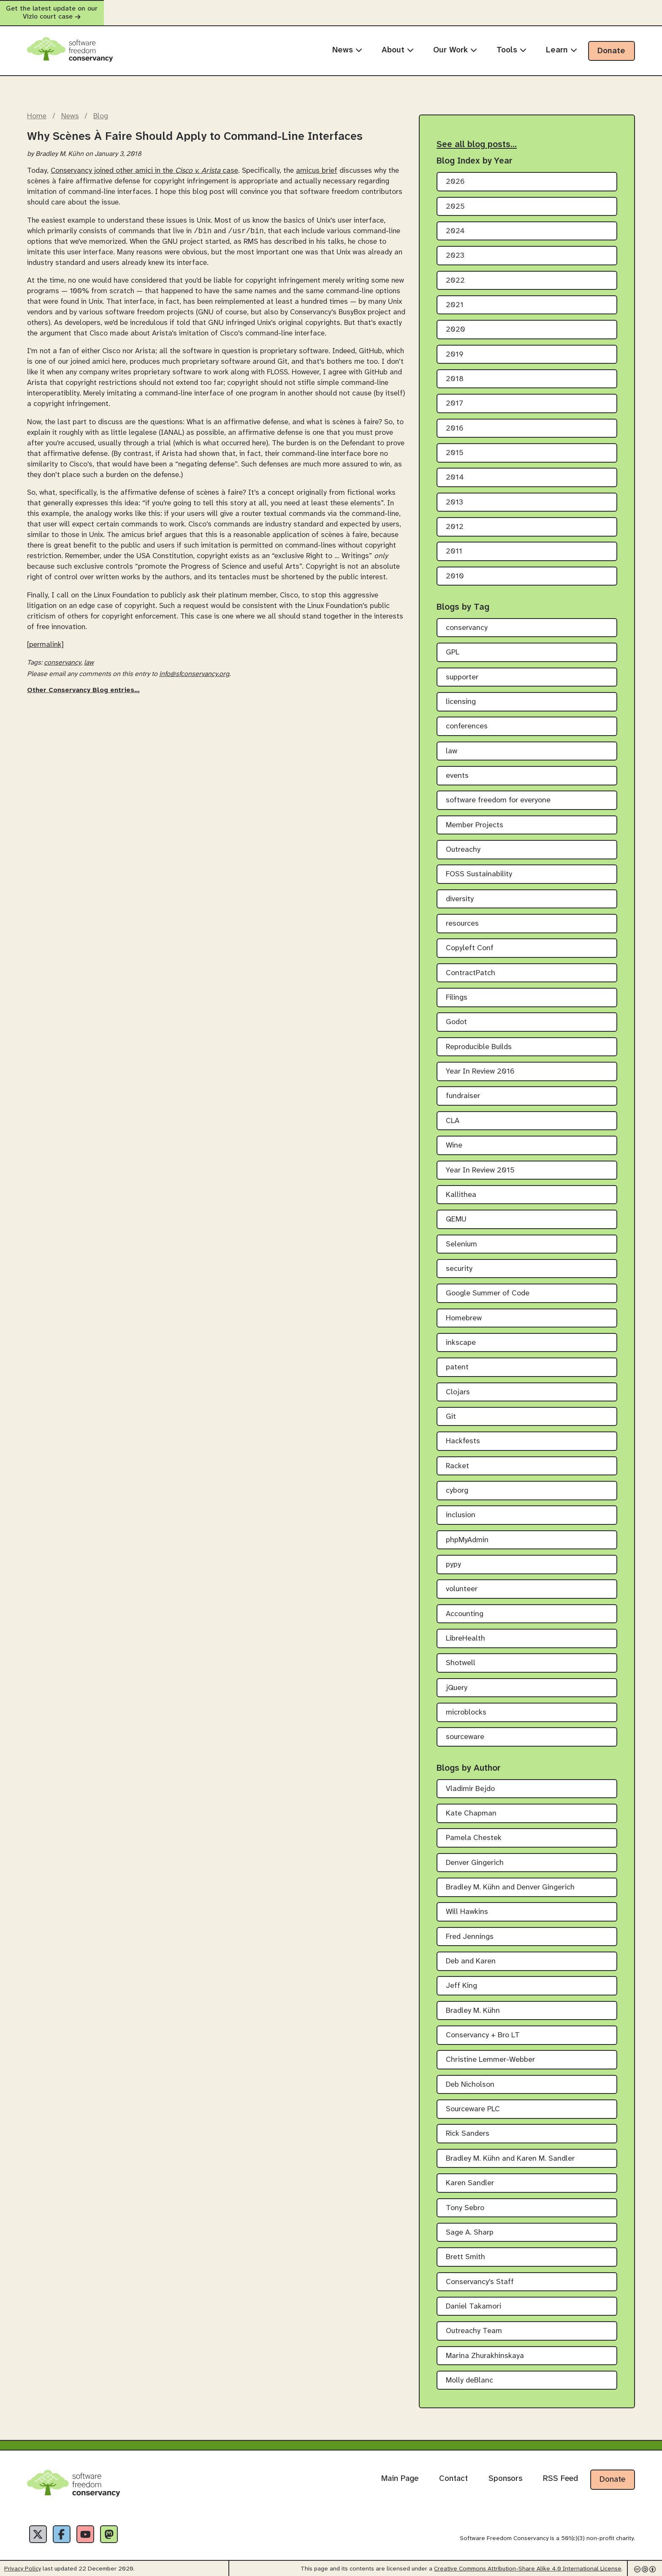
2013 (454, 495)
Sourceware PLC (473, 2102)
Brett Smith (465, 2250)
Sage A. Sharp (470, 2225)
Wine (454, 1138)
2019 (455, 347)
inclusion (460, 1508)
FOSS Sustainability (479, 867)
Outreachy (463, 842)
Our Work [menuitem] (455, 42)
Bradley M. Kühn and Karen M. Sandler (510, 2151)
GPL (452, 645)
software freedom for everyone (498, 793)
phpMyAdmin (467, 1532)
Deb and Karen (471, 1954)
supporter (462, 669)
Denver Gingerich (475, 1855)
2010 (455, 568)
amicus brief (316, 163)
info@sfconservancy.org (194, 667)
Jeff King (461, 1978)
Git (451, 1409)
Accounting (464, 1606)
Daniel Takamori (473, 2299)
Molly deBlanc (469, 2373)
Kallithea (461, 1187)
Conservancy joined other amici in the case (144, 163)
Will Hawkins (467, 1904)
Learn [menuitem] (561, 42)
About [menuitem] (398, 42)
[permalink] (45, 638)
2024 (455, 223)
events (457, 768)
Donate (611, 43)
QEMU (456, 1212)
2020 (455, 322)
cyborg (457, 1483)
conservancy (62, 655)
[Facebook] (69, 2529)
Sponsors (505, 2471)
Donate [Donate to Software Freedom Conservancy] (612, 2472)
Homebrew (464, 1310)
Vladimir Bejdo (470, 1781)
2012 (455, 519)
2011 (454, 544)
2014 (455, 470)
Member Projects (474, 817)
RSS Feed (560, 2471)
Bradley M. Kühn (473, 2003)
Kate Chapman (471, 1806)
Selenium (461, 1236)
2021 (455, 298)
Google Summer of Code (487, 1286)
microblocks (466, 1705)
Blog (100, 108)
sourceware (465, 1730)
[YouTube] (98, 2529)
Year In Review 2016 (480, 1064)
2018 (455, 372)
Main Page (399, 2471)
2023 (455, 248)
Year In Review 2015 (480, 1163)
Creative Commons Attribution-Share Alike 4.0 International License (527, 2566)
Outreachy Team (474, 2324)
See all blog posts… (477, 137)
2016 (455, 421)
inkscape (461, 1335)
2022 (455, 273)
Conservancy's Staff (480, 2274)
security (459, 1261)
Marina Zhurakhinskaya (485, 2348)
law (89, 655)
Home (36, 108)
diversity (460, 891)
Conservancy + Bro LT (483, 2028)
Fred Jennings (470, 1929)
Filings (456, 990)
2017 (454, 396)
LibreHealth (465, 1631)
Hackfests (463, 1434)
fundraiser (463, 1089)
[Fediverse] (126, 2529)
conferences (467, 719)
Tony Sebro (465, 2200)
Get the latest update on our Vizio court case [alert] (331, 9)
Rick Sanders (467, 2126)
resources (462, 916)
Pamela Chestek (474, 1830)
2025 (455, 199)
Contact (453, 2471)
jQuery (456, 1680)
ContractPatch (470, 965)
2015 (455, 446)
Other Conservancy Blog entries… (83, 683)
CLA (452, 1113)
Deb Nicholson (470, 2077)
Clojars (458, 1384)
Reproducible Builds (479, 1039)
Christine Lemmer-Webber (490, 2052)
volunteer (462, 1582)
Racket (457, 1458)
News (70, 108)
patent (457, 1360)
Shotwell (460, 1656)
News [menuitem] (347, 42)
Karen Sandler (470, 2176)
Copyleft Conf (470, 941)
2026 (455, 174)
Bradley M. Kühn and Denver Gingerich (510, 1880)
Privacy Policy (22, 2566)
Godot (456, 1015)
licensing (461, 694)
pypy (453, 1557)
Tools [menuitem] (511, 42)
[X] (40, 2529)
